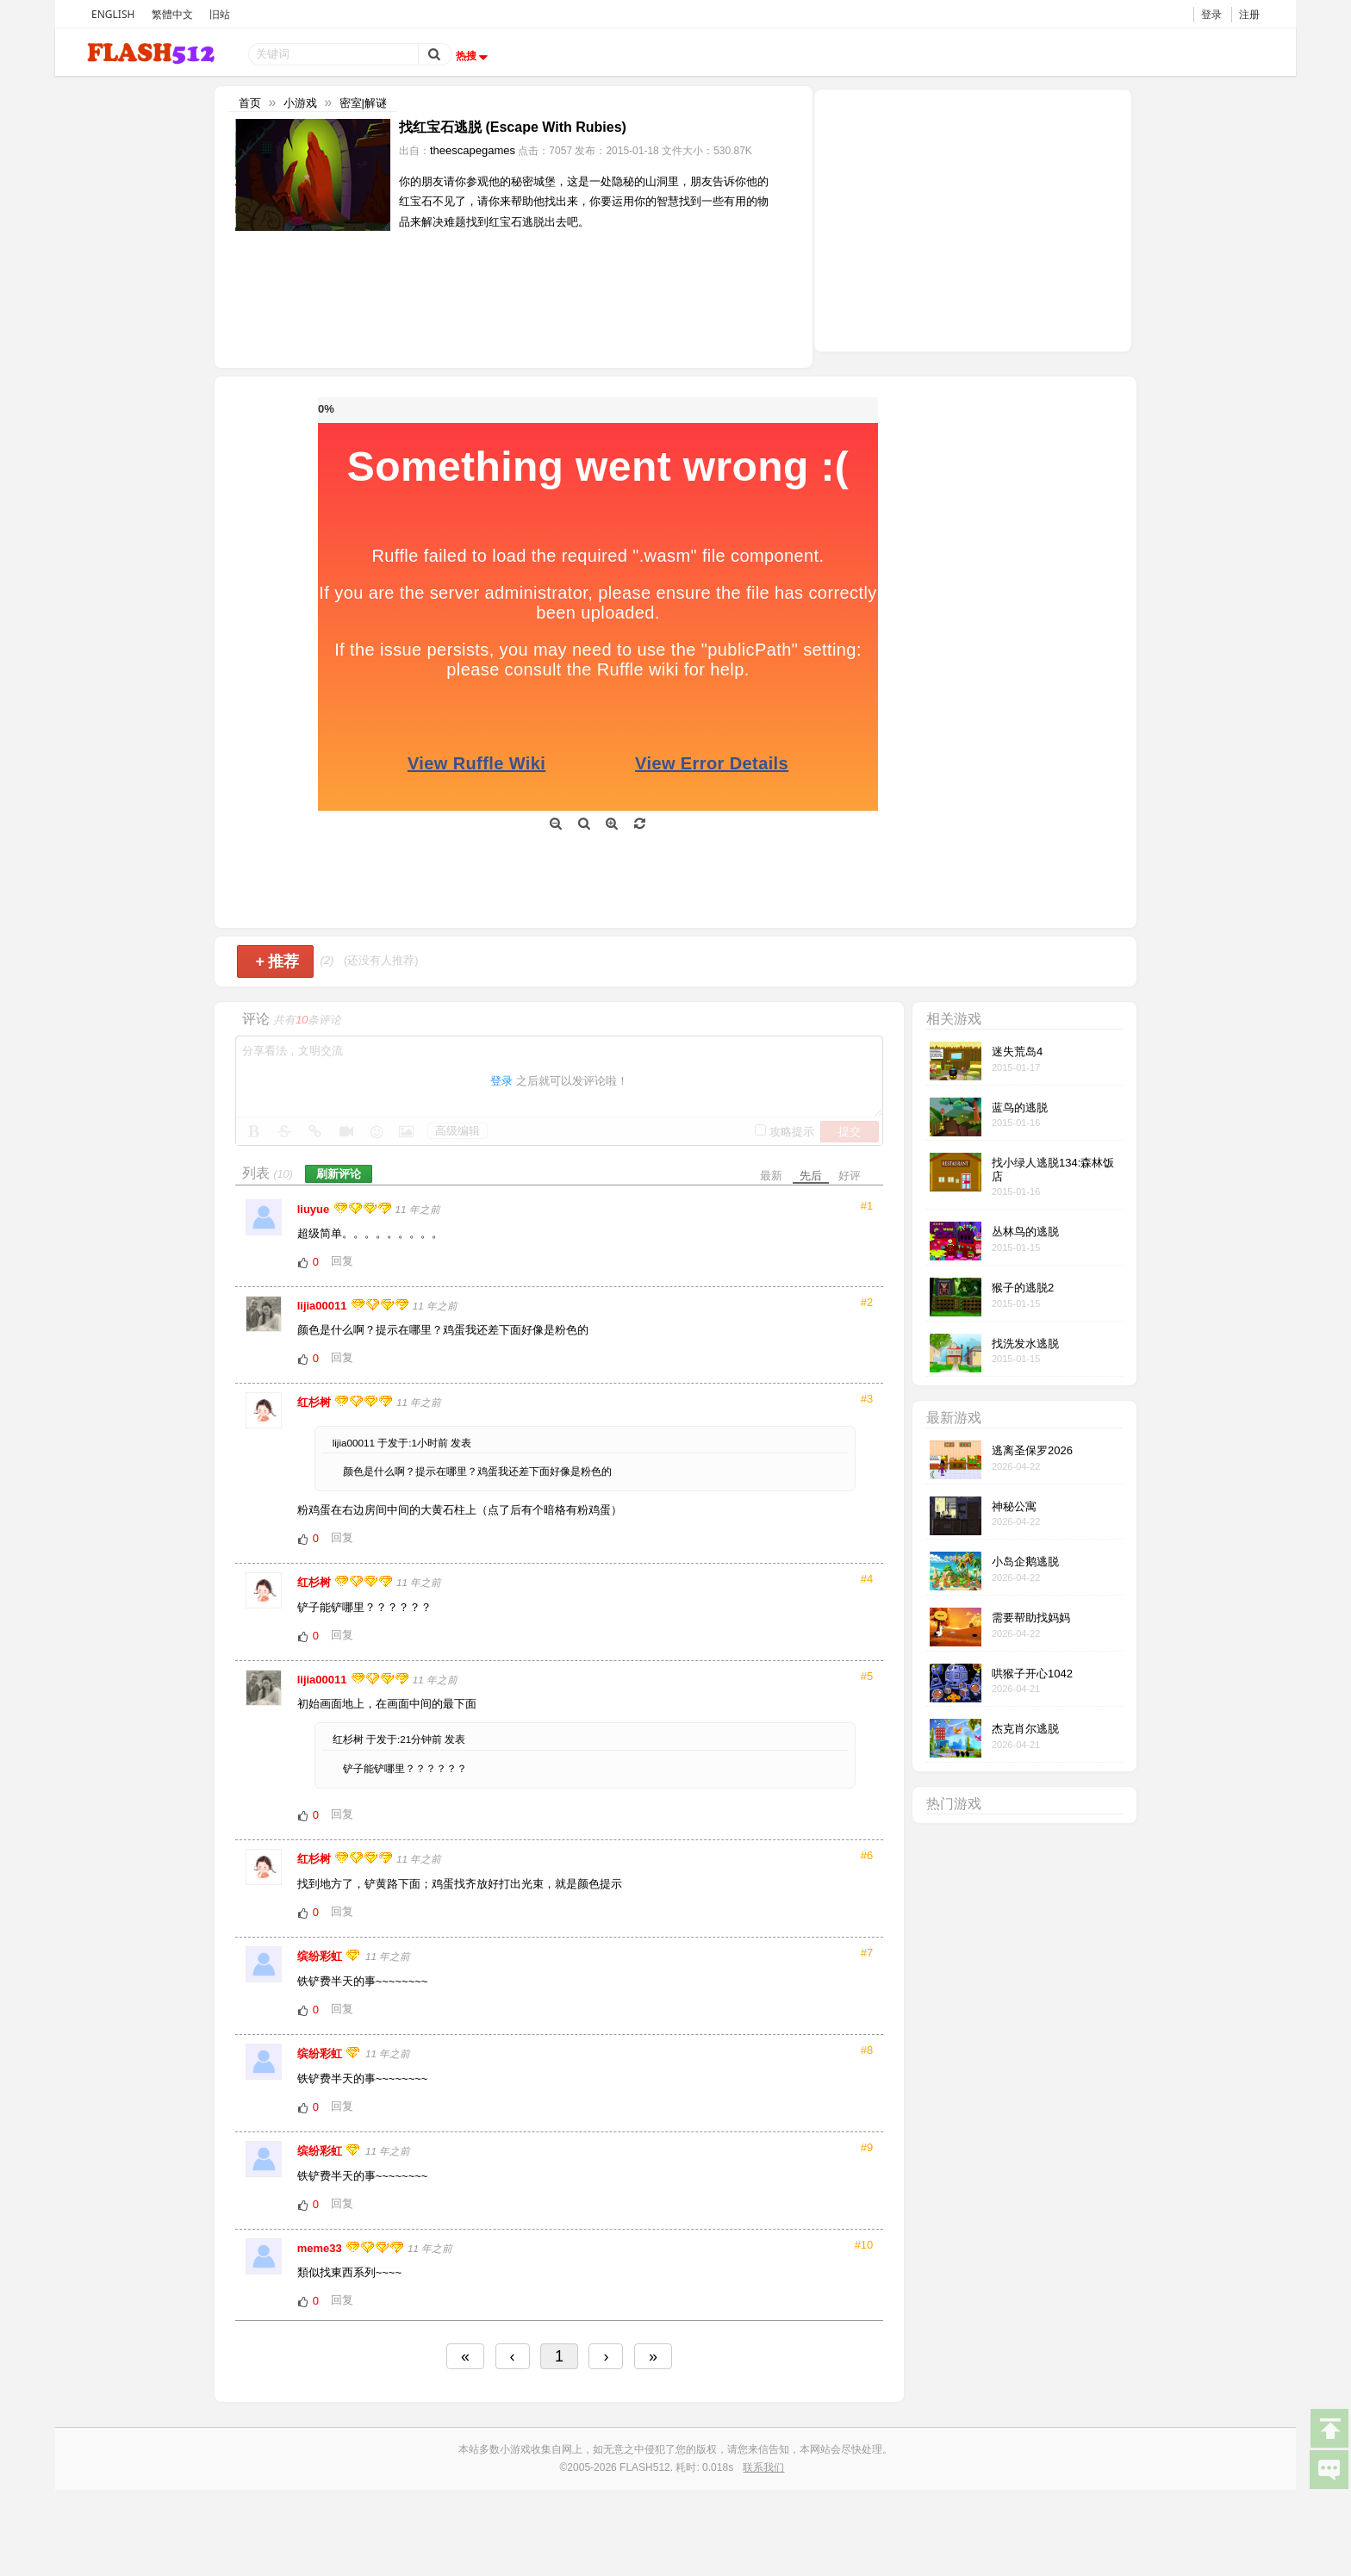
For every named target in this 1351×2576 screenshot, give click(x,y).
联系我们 (763, 2467)
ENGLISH (112, 14)
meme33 (321, 2248)
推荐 (277, 961)
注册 (1249, 14)
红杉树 (315, 1402)
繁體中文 (172, 14)
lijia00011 (323, 1305)
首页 (250, 102)
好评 (849, 1175)
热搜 (474, 56)
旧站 (219, 14)
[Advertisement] (973, 218)
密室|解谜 (363, 102)
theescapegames (472, 150)
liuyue (315, 1209)
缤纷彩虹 (321, 1956)
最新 (771, 1175)
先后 (811, 1175)
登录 (1211, 14)
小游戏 (300, 102)
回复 (342, 1260)
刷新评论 (338, 1173)
